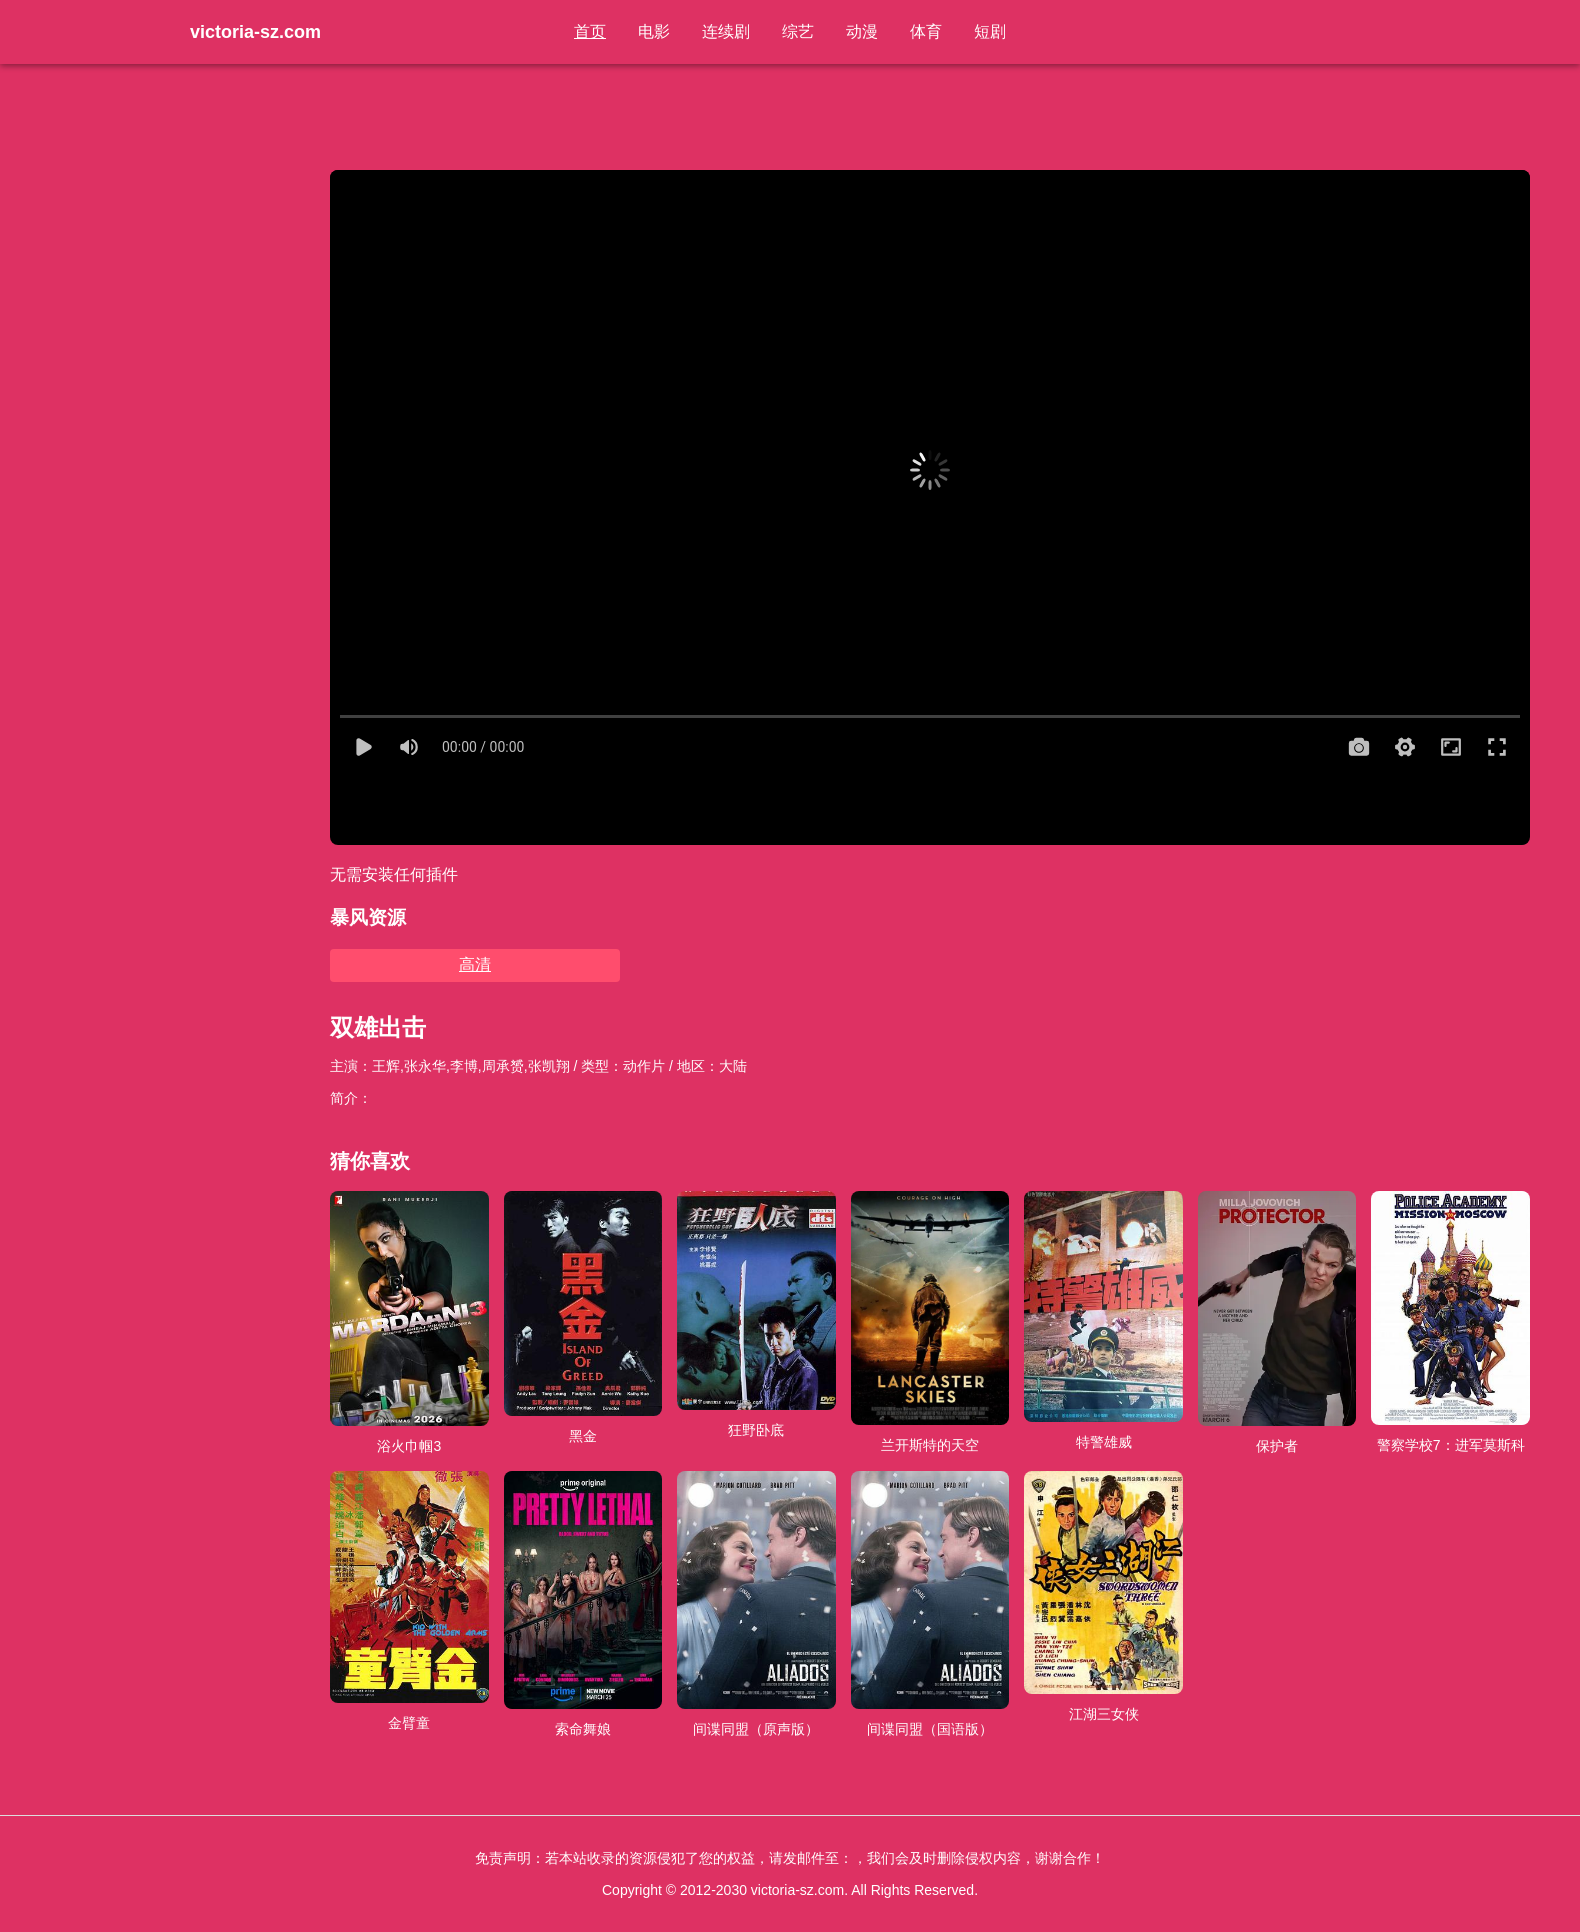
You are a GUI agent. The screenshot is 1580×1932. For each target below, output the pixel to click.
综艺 (798, 31)
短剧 (990, 31)
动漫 (862, 31)
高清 (475, 964)
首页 (590, 31)
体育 (926, 31)
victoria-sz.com (255, 32)
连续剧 (726, 31)
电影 (654, 31)
